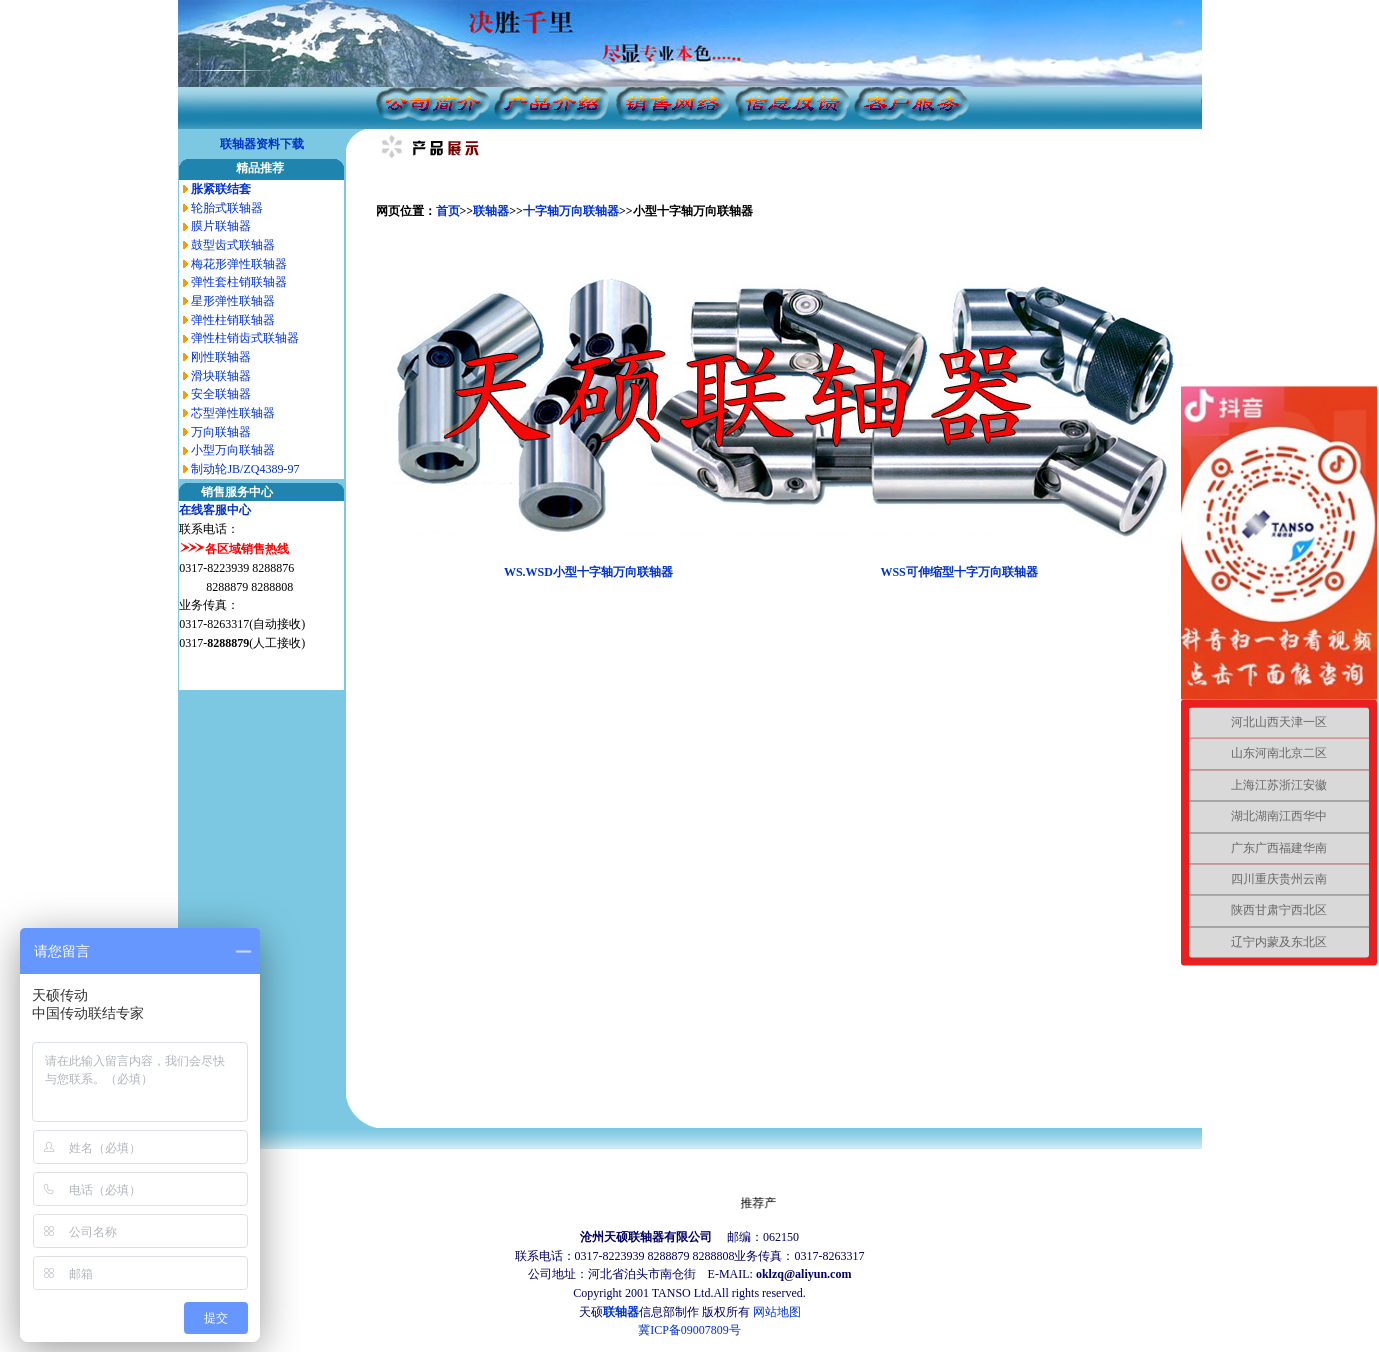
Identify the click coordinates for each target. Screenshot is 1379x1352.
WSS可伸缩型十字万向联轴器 (958, 572)
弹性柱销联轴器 (233, 320)
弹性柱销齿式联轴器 (245, 338)
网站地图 (777, 1312)
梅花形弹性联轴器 (239, 264)
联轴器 (491, 211)
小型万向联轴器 (233, 450)
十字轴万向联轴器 (571, 211)
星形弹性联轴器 (233, 301)
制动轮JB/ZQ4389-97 (245, 469)
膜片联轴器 (221, 226)
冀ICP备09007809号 (689, 1330)
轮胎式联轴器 (227, 208)
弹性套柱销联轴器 (239, 282)
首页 (448, 211)
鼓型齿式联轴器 (233, 245)
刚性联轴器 (221, 357)
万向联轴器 (221, 432)
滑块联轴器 (221, 376)
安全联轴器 (221, 394)
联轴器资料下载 (262, 144)
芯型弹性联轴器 (233, 413)
